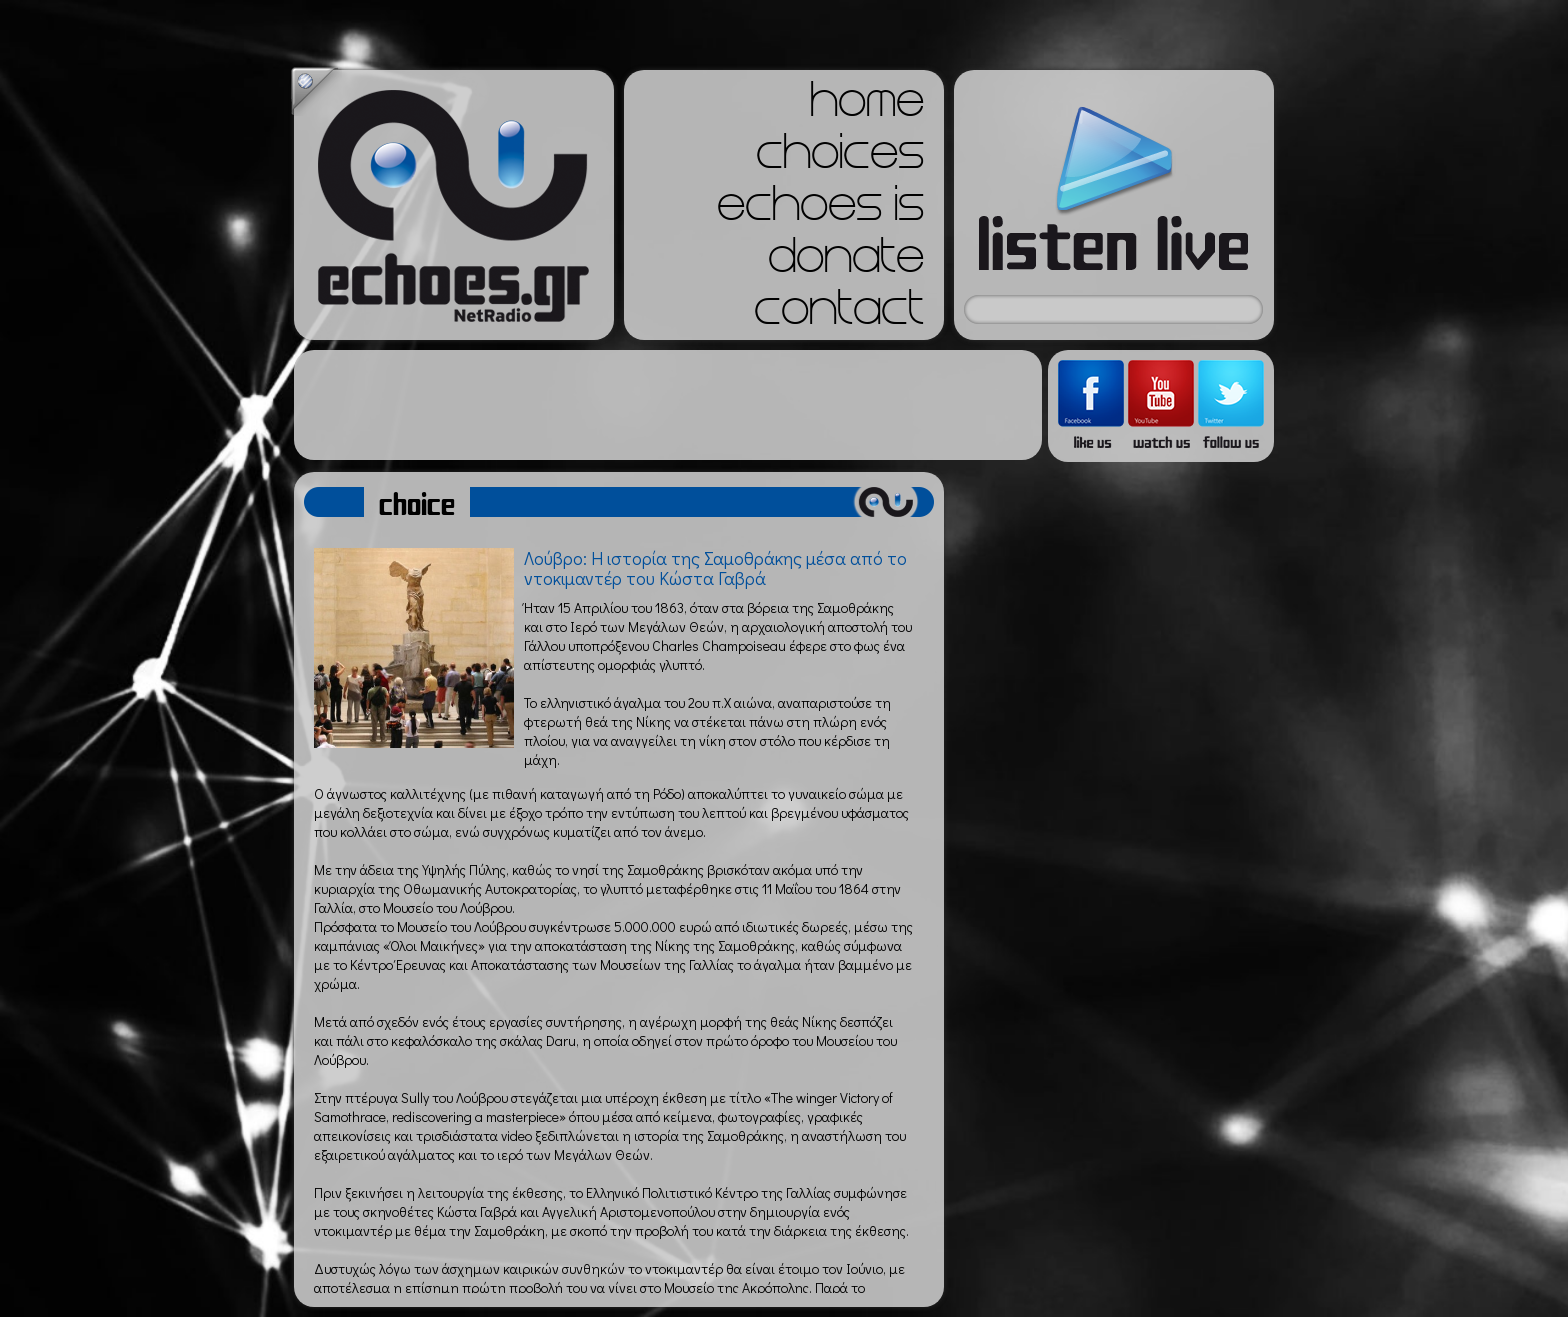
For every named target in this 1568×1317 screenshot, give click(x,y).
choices (840, 158)
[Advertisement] (668, 405)
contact (839, 314)
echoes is (820, 210)
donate (846, 262)
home (867, 106)
